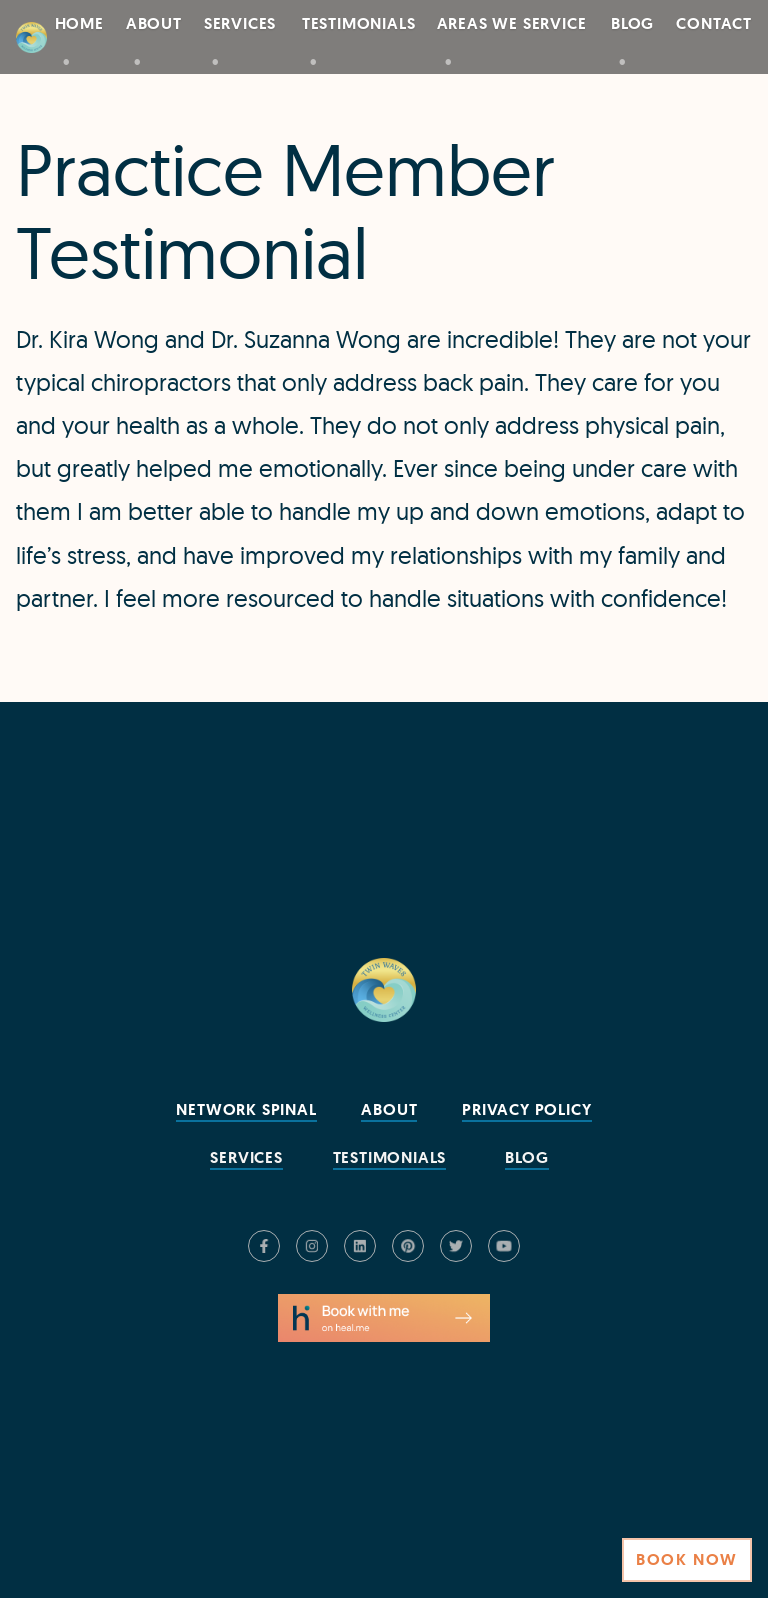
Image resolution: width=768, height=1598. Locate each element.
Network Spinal (246, 1109)
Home (79, 23)
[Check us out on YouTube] (504, 1246)
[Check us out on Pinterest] (408, 1246)
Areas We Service (512, 23)
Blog (632, 23)
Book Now (687, 1559)
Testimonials (359, 23)
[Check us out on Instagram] (312, 1246)
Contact (714, 23)
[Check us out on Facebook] (264, 1246)
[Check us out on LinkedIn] (360, 1246)
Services (240, 23)
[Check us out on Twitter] (456, 1246)
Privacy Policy (526, 1109)
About (154, 23)
